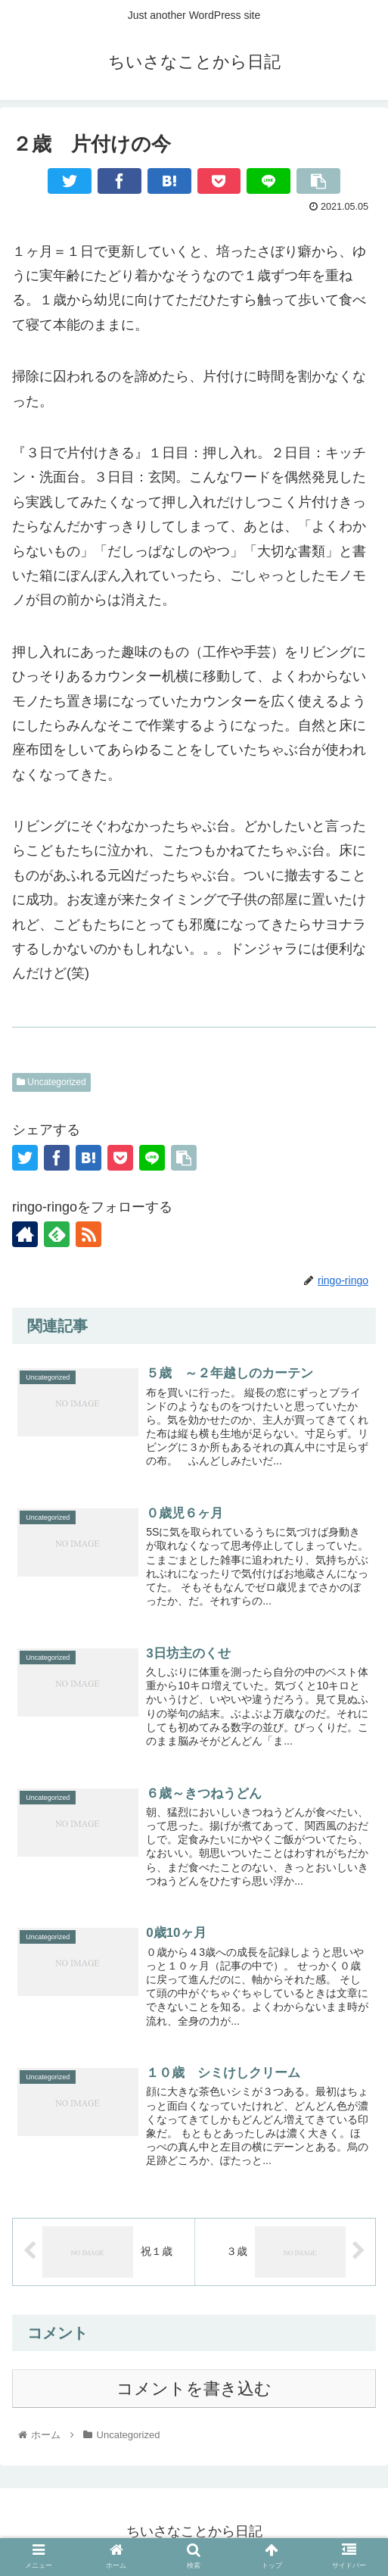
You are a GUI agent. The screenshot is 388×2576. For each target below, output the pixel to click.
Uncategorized (51, 1082)
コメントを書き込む (194, 2389)
